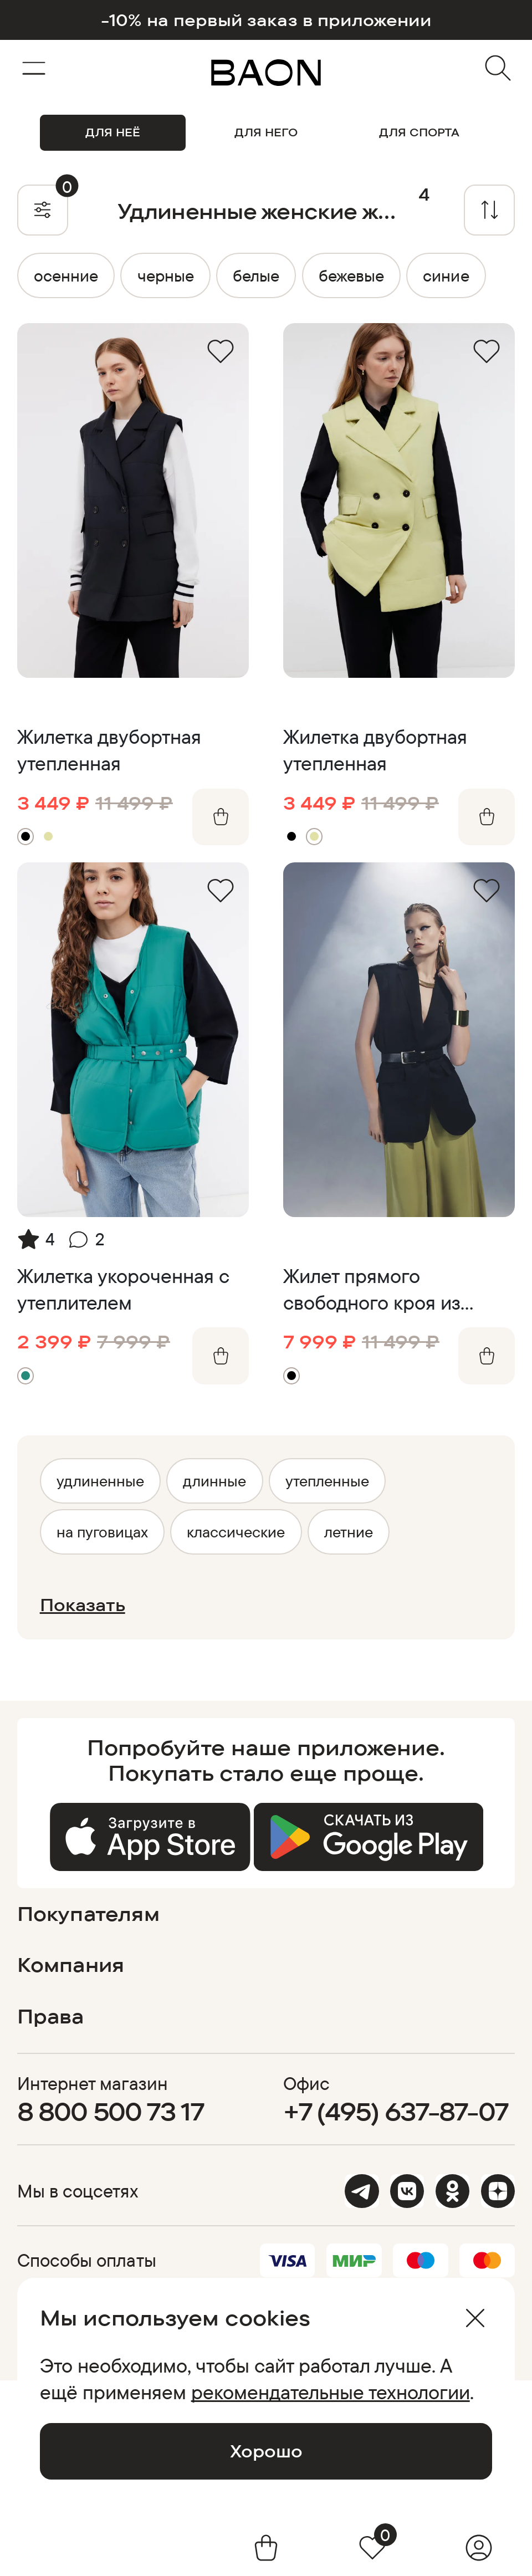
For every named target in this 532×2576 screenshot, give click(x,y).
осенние (66, 275)
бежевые (351, 275)
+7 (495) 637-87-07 (395, 2111)
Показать (82, 1605)
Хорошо (266, 2451)
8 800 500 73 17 (110, 2111)
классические (236, 1531)
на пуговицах (102, 1531)
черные (165, 275)
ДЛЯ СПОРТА (419, 132)
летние (348, 1531)
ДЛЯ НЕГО (266, 132)
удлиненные (100, 1480)
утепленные (327, 1480)
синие (446, 275)
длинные (214, 1480)
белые (256, 275)
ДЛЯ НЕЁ (112, 132)
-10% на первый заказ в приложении (266, 20)
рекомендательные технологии (330, 2391)
